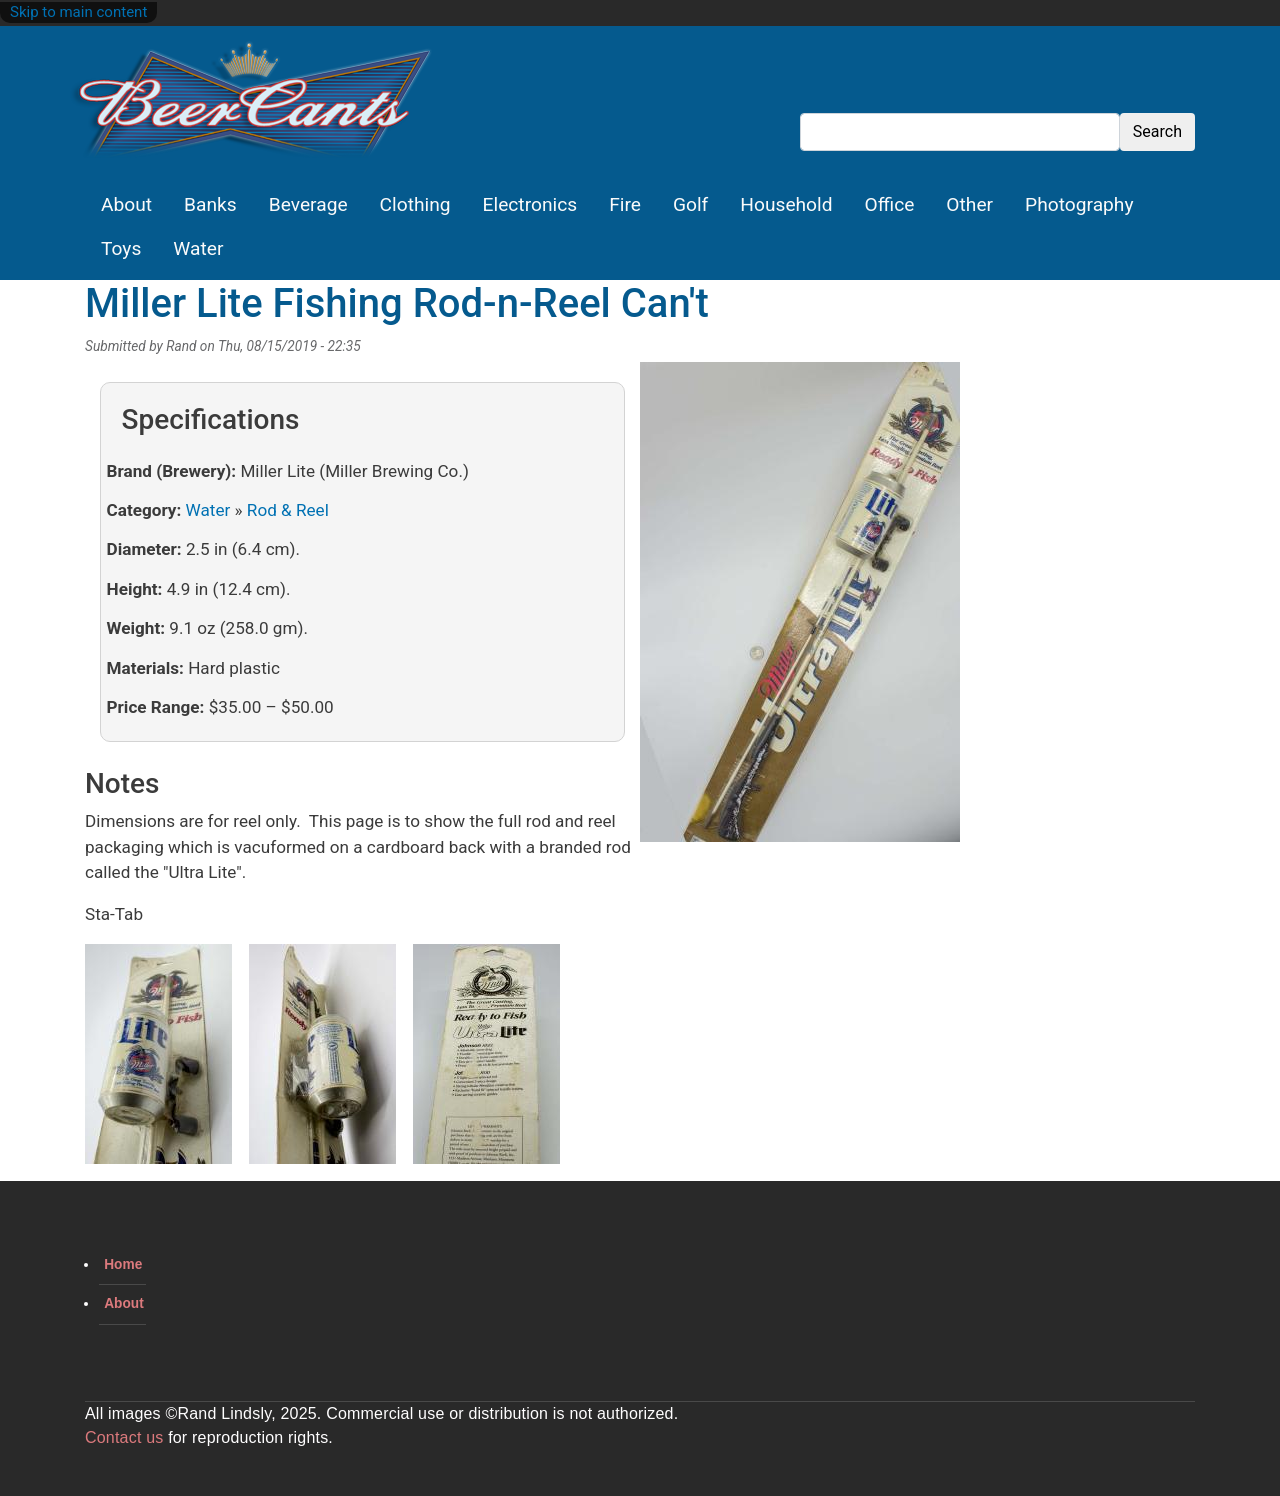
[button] (800, 609)
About (126, 204)
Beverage (308, 204)
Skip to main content (78, 12)
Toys (121, 248)
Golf (690, 204)
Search (1157, 131)
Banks (210, 204)
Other (969, 204)
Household (786, 204)
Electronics (530, 204)
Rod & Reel (288, 510)
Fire (625, 204)
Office (890, 204)
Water (198, 248)
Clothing (415, 204)
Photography (1079, 204)
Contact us (124, 1437)
